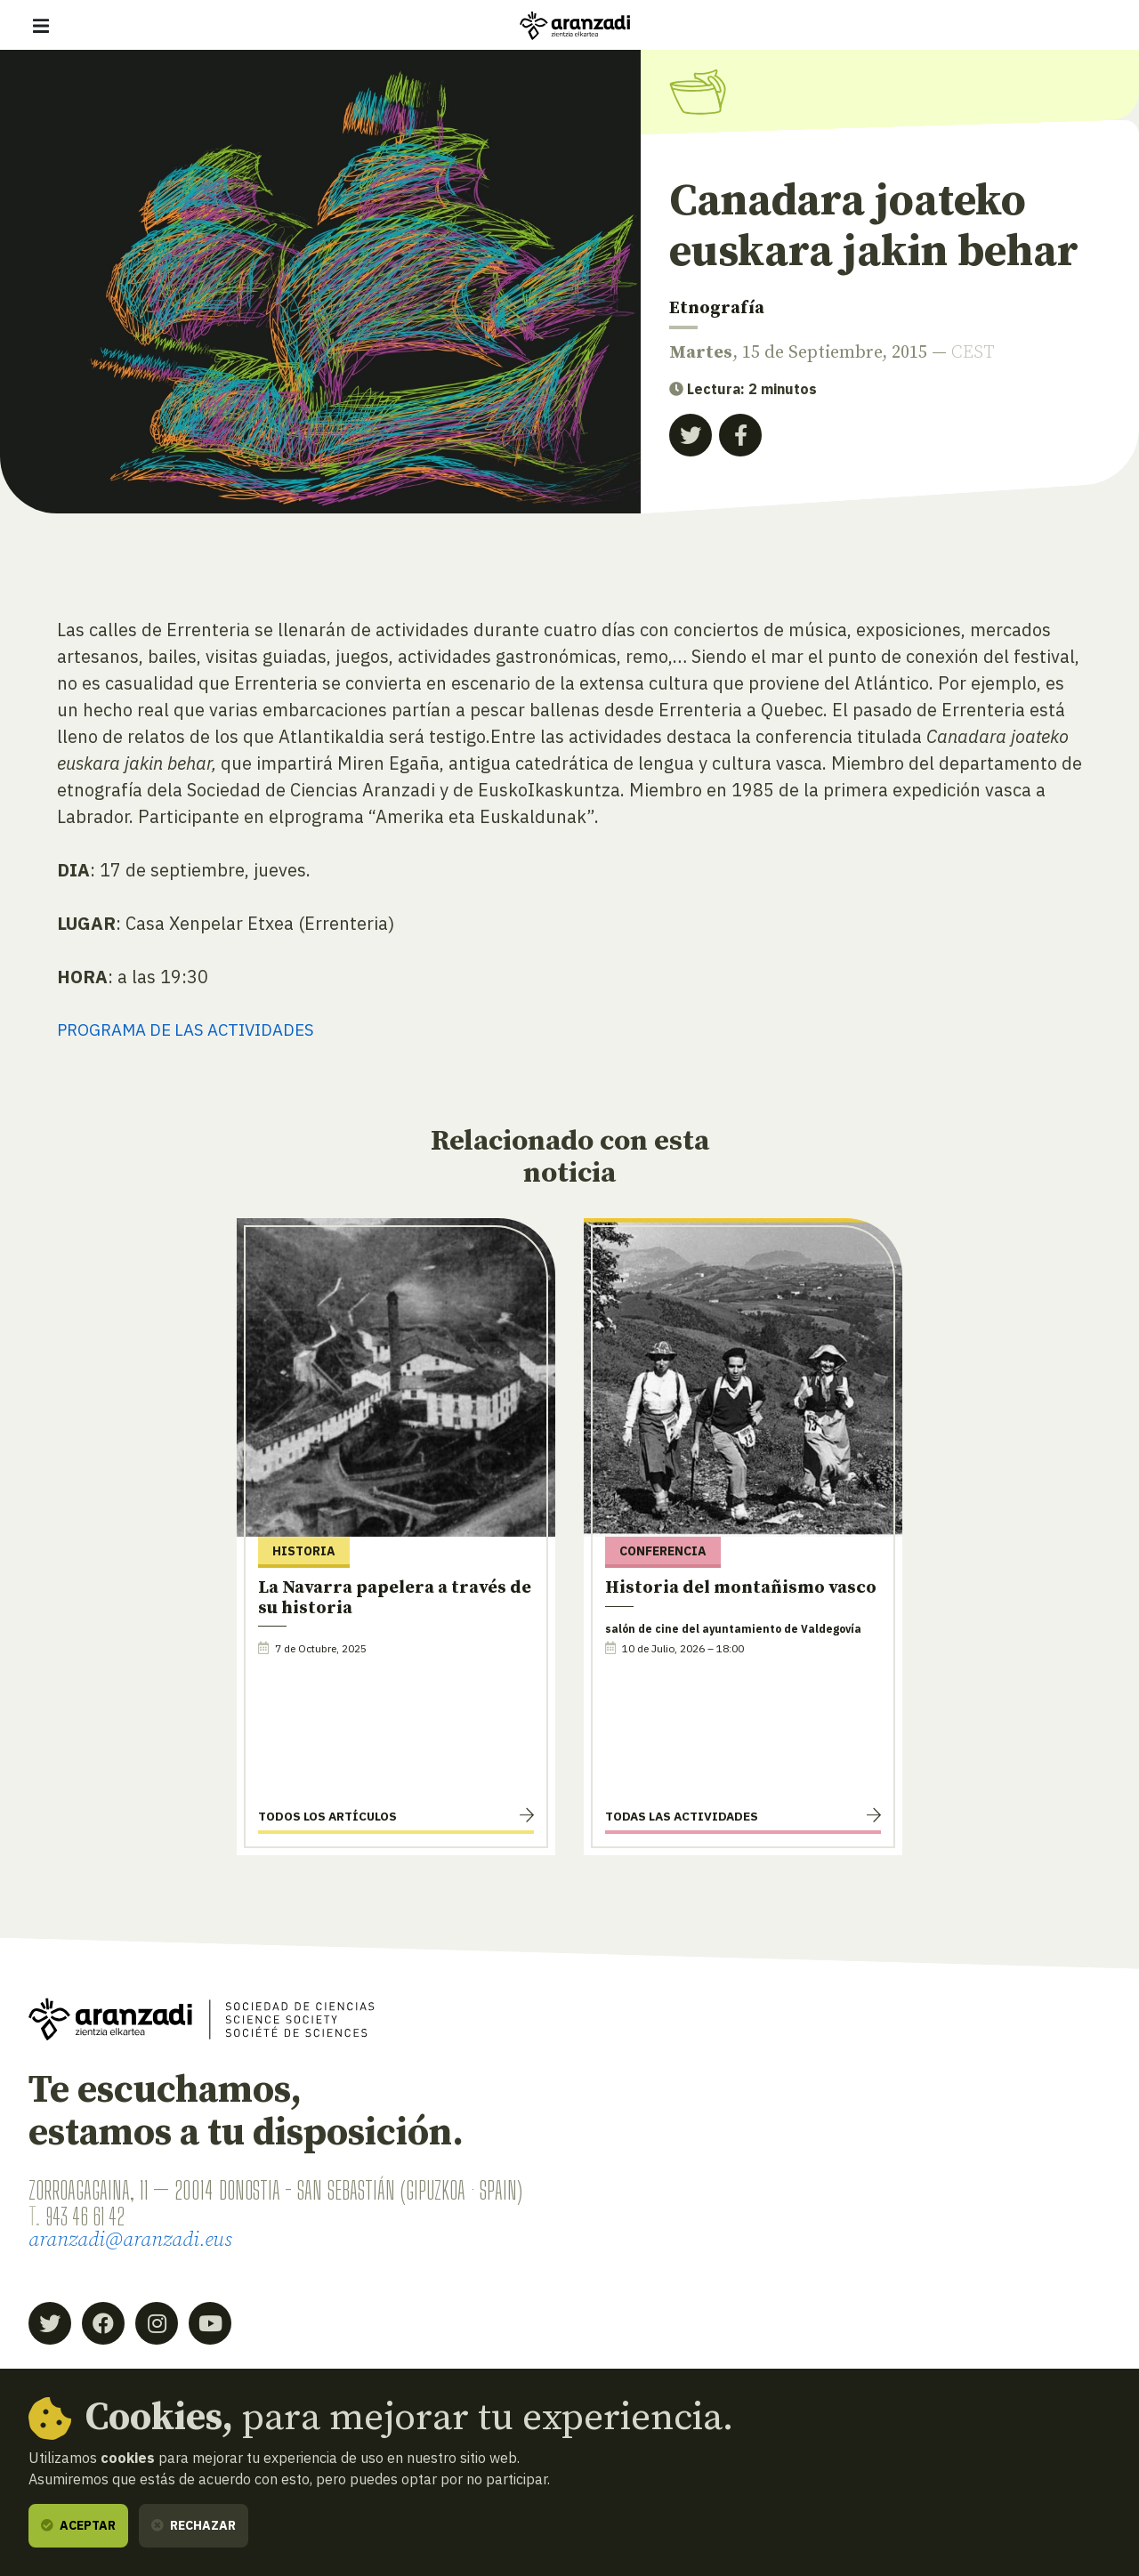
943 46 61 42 (90, 2217)
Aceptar (78, 2525)
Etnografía (716, 308)
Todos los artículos (327, 1818)
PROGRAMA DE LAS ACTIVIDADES (196, 1030)
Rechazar (193, 2525)
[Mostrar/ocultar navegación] (40, 25)
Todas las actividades (681, 1818)
